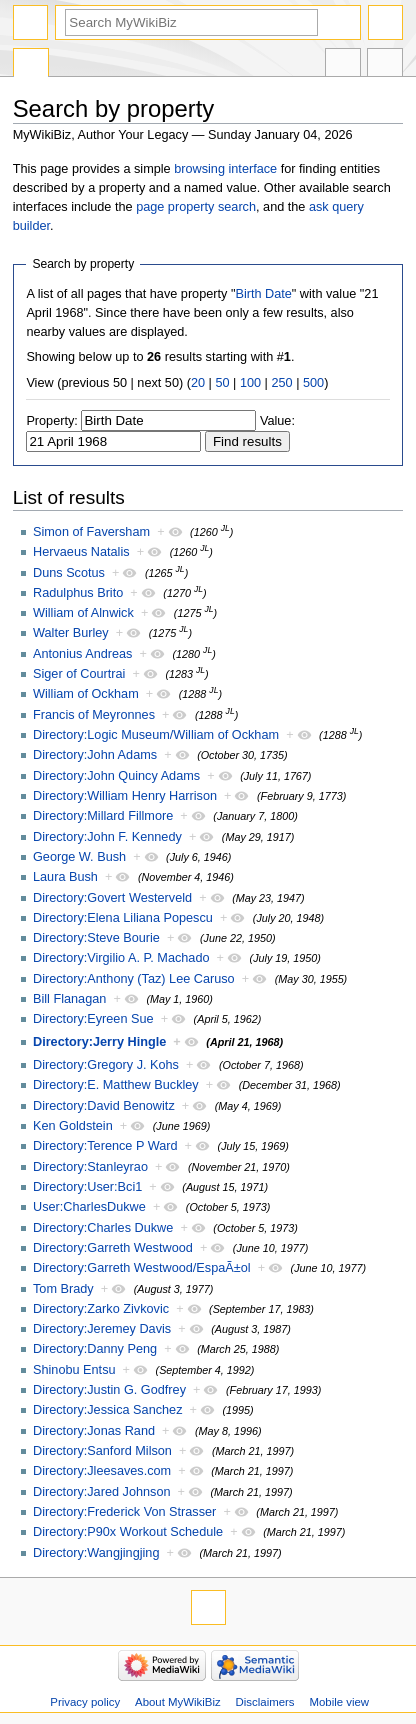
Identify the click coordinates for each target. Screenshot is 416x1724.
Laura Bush (65, 877)
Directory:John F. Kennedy (107, 837)
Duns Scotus (69, 573)
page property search (196, 207)
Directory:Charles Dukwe (103, 1228)
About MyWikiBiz (178, 1702)
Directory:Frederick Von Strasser (124, 1512)
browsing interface (225, 169)
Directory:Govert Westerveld (112, 898)
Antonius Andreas (82, 654)
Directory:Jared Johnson (102, 1492)
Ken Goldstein (73, 1126)
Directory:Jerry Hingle (99, 1042)
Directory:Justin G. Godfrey (109, 1390)
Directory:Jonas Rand (94, 1431)
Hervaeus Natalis (81, 552)
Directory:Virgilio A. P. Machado (121, 958)
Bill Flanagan (69, 999)
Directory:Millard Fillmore (103, 816)
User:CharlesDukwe (89, 1207)
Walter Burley (71, 633)
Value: (277, 421)
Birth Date (263, 294)
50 (222, 383)
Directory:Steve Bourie (96, 938)
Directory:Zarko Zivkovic (101, 1309)
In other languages (343, 65)
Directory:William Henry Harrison (125, 796)
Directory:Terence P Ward (105, 1146)
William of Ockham (86, 694)
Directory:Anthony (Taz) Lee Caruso (134, 979)
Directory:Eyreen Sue (93, 1019)
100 (250, 383)
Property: (51, 421)
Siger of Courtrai (79, 674)
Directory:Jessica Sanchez (108, 1410)
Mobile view (339, 1702)
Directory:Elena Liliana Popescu (123, 918)
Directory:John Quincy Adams (116, 776)
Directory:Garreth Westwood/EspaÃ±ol (142, 1268)
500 (313, 383)
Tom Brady (63, 1289)
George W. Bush (79, 857)
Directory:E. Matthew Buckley (116, 1085)
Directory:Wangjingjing (96, 1553)
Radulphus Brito (78, 593)
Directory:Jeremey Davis (102, 1329)
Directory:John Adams (95, 755)
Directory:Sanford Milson (102, 1451)
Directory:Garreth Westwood (113, 1248)
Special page (31, 65)
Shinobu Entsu (74, 1370)
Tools (385, 65)
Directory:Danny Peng (95, 1349)
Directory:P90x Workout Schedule (128, 1532)
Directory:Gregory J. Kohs (106, 1065)
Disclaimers (265, 1702)
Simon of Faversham (91, 532)
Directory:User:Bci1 (87, 1187)
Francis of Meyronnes (94, 715)
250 (281, 383)
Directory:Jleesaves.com (102, 1471)
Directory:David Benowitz (104, 1106)
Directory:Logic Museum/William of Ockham (156, 735)
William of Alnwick (83, 613)
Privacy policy (85, 1702)
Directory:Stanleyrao (90, 1167)
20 (198, 383)
